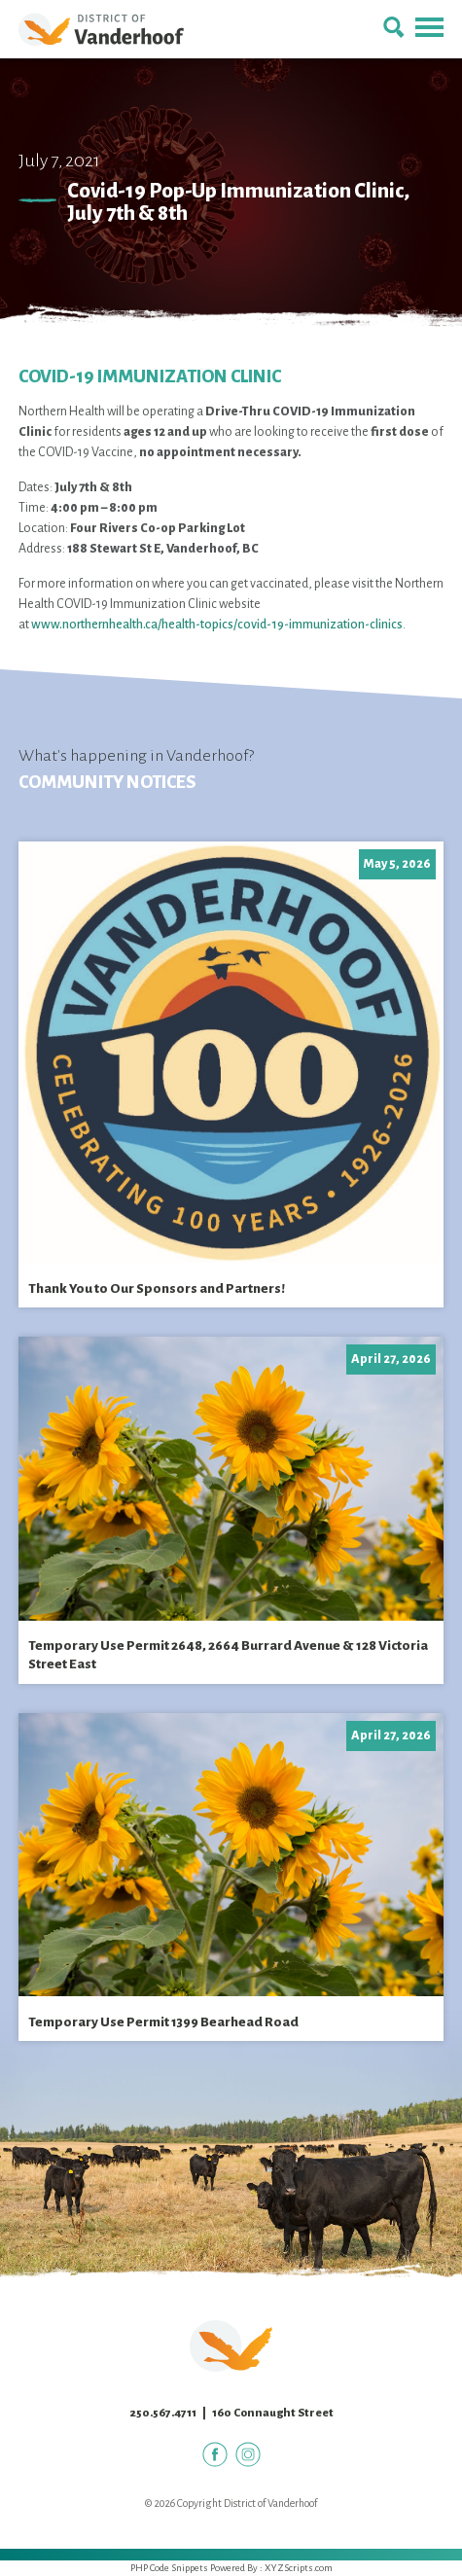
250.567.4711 (162, 2413)
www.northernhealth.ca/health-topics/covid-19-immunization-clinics (217, 624)
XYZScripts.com (299, 2567)
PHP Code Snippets (169, 2567)
